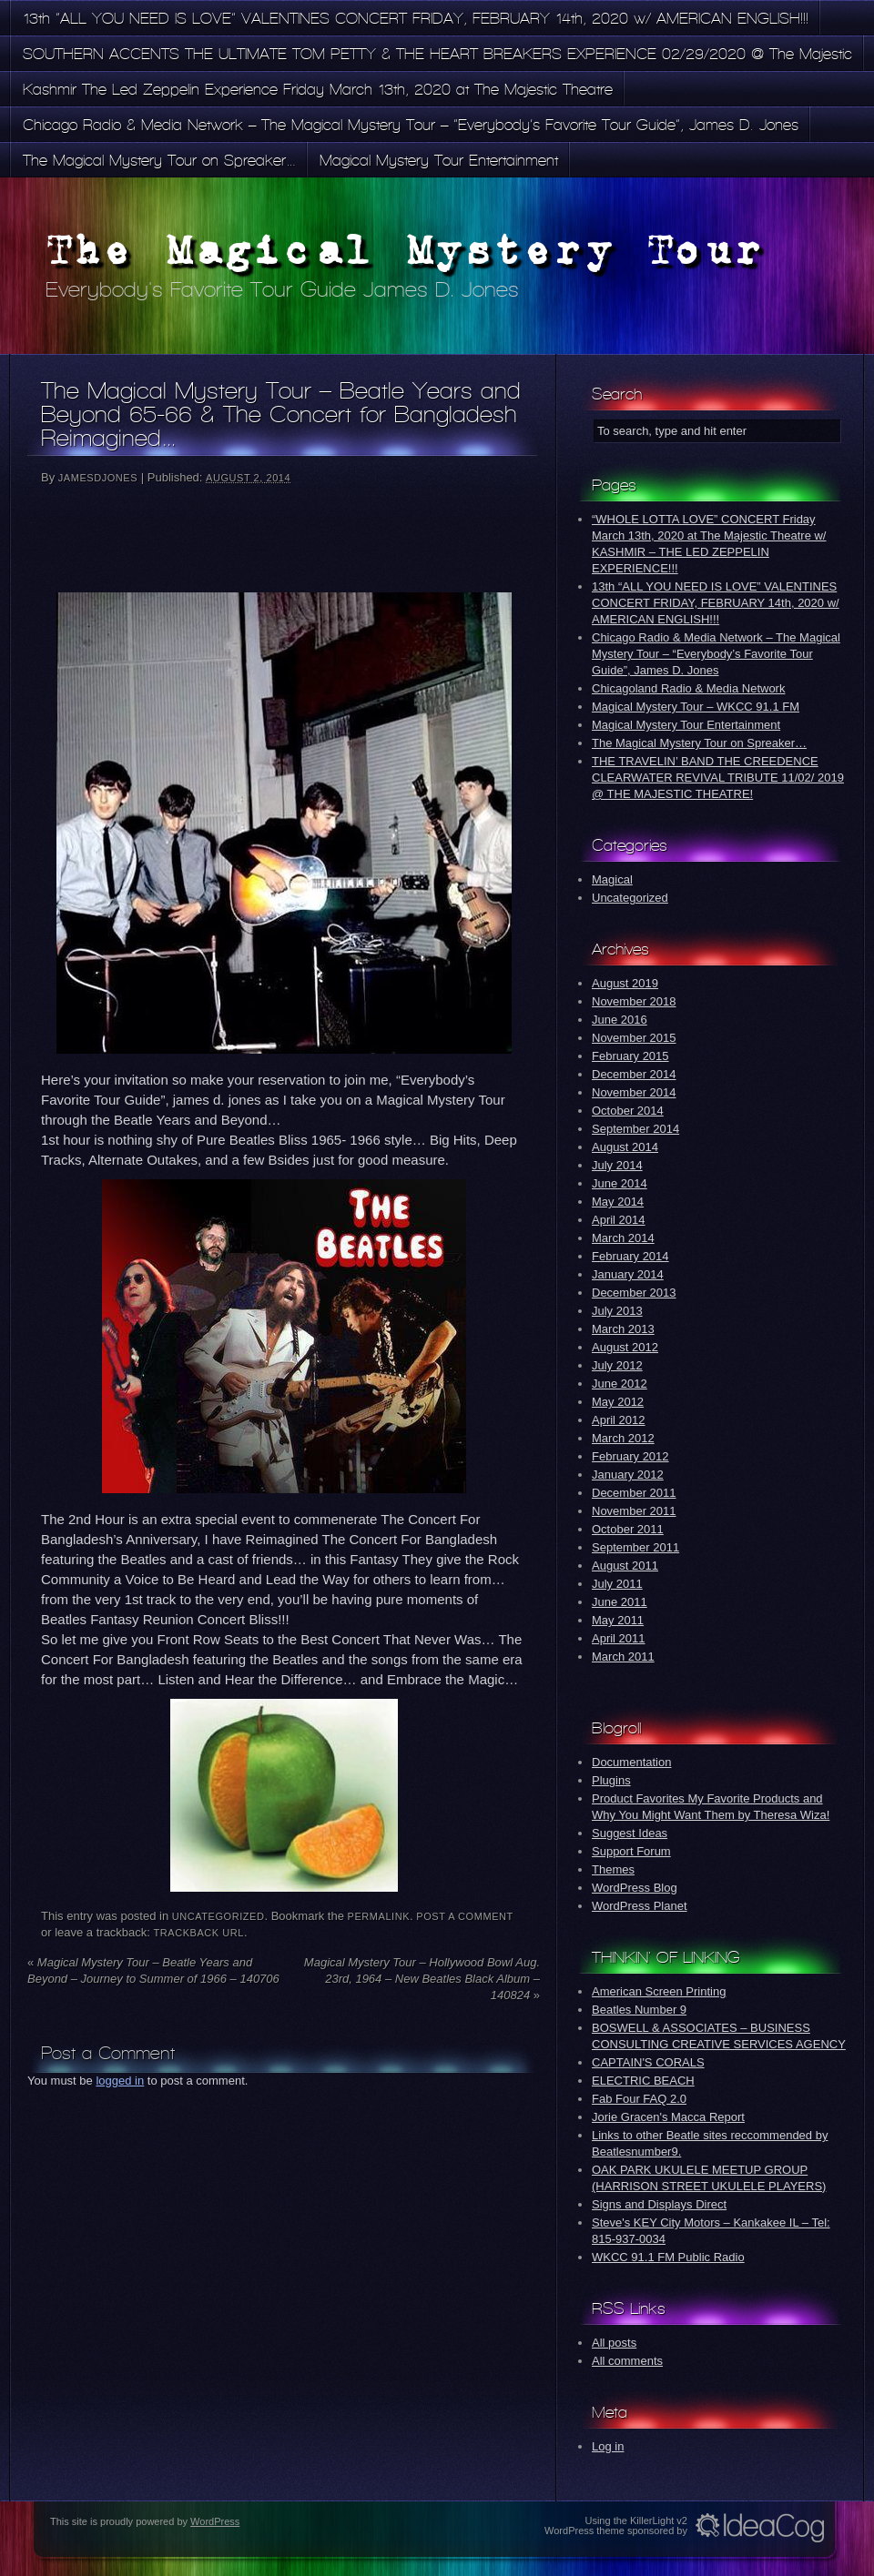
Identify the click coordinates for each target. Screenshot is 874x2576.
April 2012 (618, 1420)
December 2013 (634, 1292)
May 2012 (618, 1402)
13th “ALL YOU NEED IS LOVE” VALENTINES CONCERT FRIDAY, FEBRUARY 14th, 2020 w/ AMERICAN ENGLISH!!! (415, 18)
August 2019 (625, 983)
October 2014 (628, 1110)
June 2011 (619, 1602)
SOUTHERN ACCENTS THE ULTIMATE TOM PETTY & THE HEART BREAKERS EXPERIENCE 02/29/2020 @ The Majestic (437, 53)
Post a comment (464, 1916)
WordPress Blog (634, 1887)
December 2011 (634, 1493)
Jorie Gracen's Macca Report (668, 2117)
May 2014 (618, 1201)
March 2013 (623, 1329)
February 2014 (630, 1256)
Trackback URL (199, 1932)
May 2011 (618, 1620)
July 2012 (617, 1365)
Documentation (631, 1762)
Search (617, 393)
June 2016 (619, 1019)
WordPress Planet (639, 1906)
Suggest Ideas (629, 1833)
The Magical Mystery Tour (406, 250)
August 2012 (625, 1347)
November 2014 (634, 1092)
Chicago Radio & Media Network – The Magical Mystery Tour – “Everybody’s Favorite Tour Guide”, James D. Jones (410, 124)
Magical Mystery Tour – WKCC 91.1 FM (695, 706)
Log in (608, 2446)
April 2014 (618, 1220)
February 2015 (630, 1056)
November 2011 (634, 1511)
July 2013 (617, 1311)
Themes (613, 1869)
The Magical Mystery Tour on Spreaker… (159, 160)
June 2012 (619, 1383)
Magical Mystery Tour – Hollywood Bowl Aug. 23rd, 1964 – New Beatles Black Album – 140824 (422, 1978)
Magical (612, 879)
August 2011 (625, 1565)
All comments (627, 2361)
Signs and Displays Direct (659, 2204)
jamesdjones (97, 477)
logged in (120, 2080)
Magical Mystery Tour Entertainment (439, 160)
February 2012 (630, 1456)
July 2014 (617, 1165)
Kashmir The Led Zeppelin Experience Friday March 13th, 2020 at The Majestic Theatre (318, 89)
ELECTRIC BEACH (643, 2080)
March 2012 (623, 1438)
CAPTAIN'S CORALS (648, 2062)
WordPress (214, 2521)
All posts (614, 2342)
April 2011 (618, 1638)
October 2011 (628, 1529)
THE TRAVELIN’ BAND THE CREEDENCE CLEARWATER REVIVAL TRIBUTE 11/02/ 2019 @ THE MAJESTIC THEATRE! (718, 777)
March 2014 (623, 1238)
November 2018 (634, 1001)
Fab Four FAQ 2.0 (639, 2099)
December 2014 (634, 1074)
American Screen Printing (659, 1991)
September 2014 (635, 1129)
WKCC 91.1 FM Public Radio (668, 2257)
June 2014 (619, 1183)
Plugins (611, 1780)
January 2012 (628, 1474)
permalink (379, 1916)
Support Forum (631, 1851)
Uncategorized (218, 1916)
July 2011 (617, 1584)
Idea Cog (760, 2527)
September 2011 (635, 1547)
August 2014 (625, 1147)
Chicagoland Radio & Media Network (688, 688)
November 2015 (634, 1038)
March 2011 (623, 1656)
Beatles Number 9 (639, 2009)
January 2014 (628, 1274)
